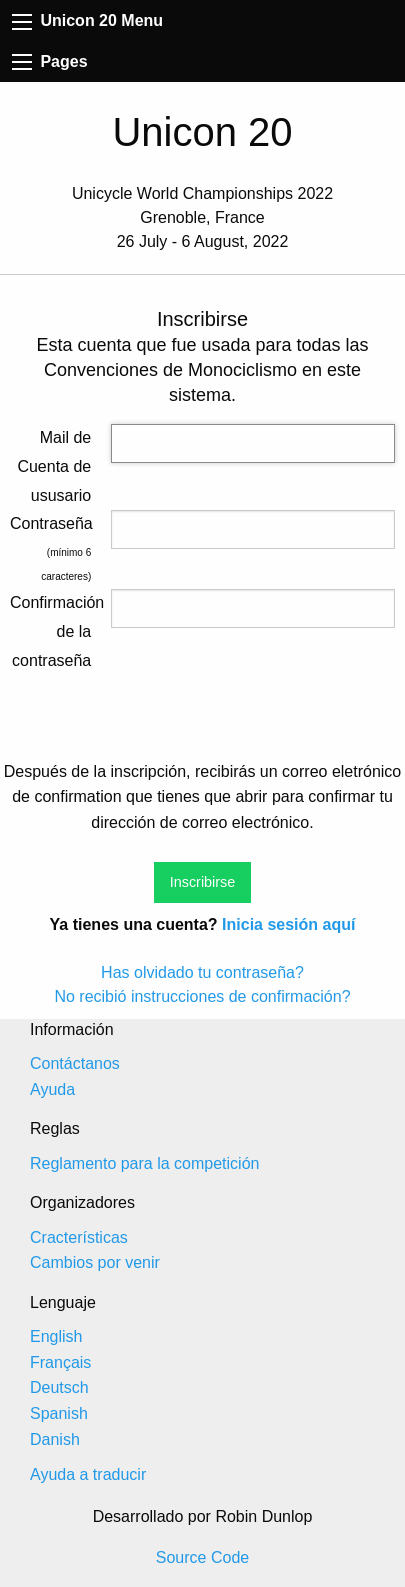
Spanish (59, 1413)
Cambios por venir (95, 1262)
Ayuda (52, 1089)
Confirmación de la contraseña (50, 631)
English (56, 1336)
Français (60, 1362)
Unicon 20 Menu (87, 20)
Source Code (202, 1557)
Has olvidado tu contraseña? (202, 972)
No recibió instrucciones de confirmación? (202, 996)
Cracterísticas (79, 1237)
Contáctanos (75, 1063)
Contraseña (50, 523)
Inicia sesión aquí (288, 924)
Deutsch (59, 1387)
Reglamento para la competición (144, 1163)
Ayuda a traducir (88, 1474)
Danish (55, 1439)
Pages (50, 61)
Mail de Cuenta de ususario (54, 466)
